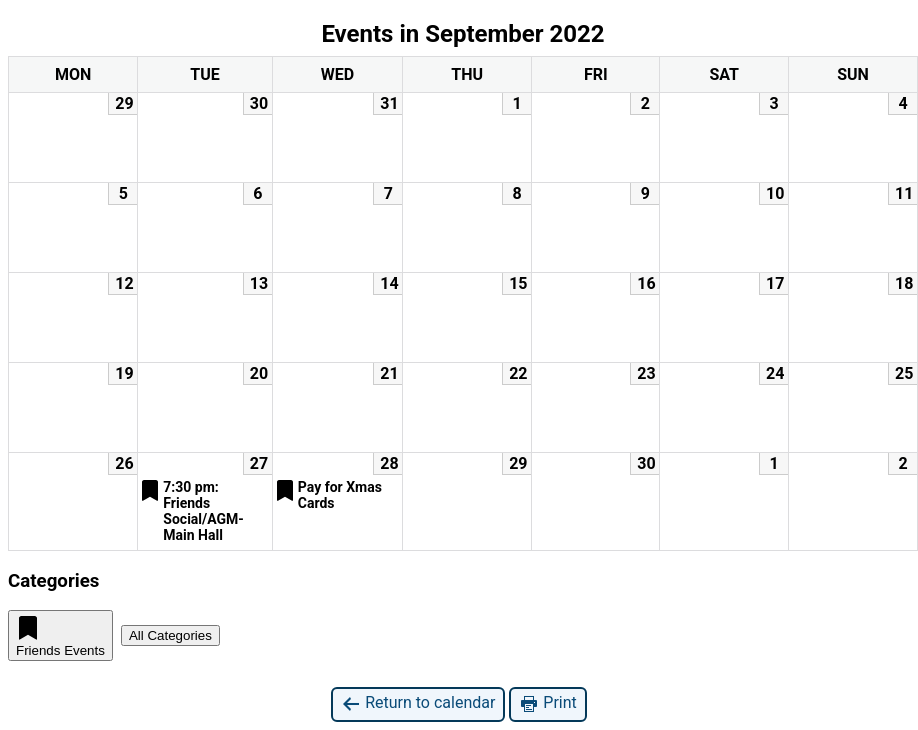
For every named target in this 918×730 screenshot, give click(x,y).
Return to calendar (418, 703)
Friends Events (60, 635)
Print (547, 703)
